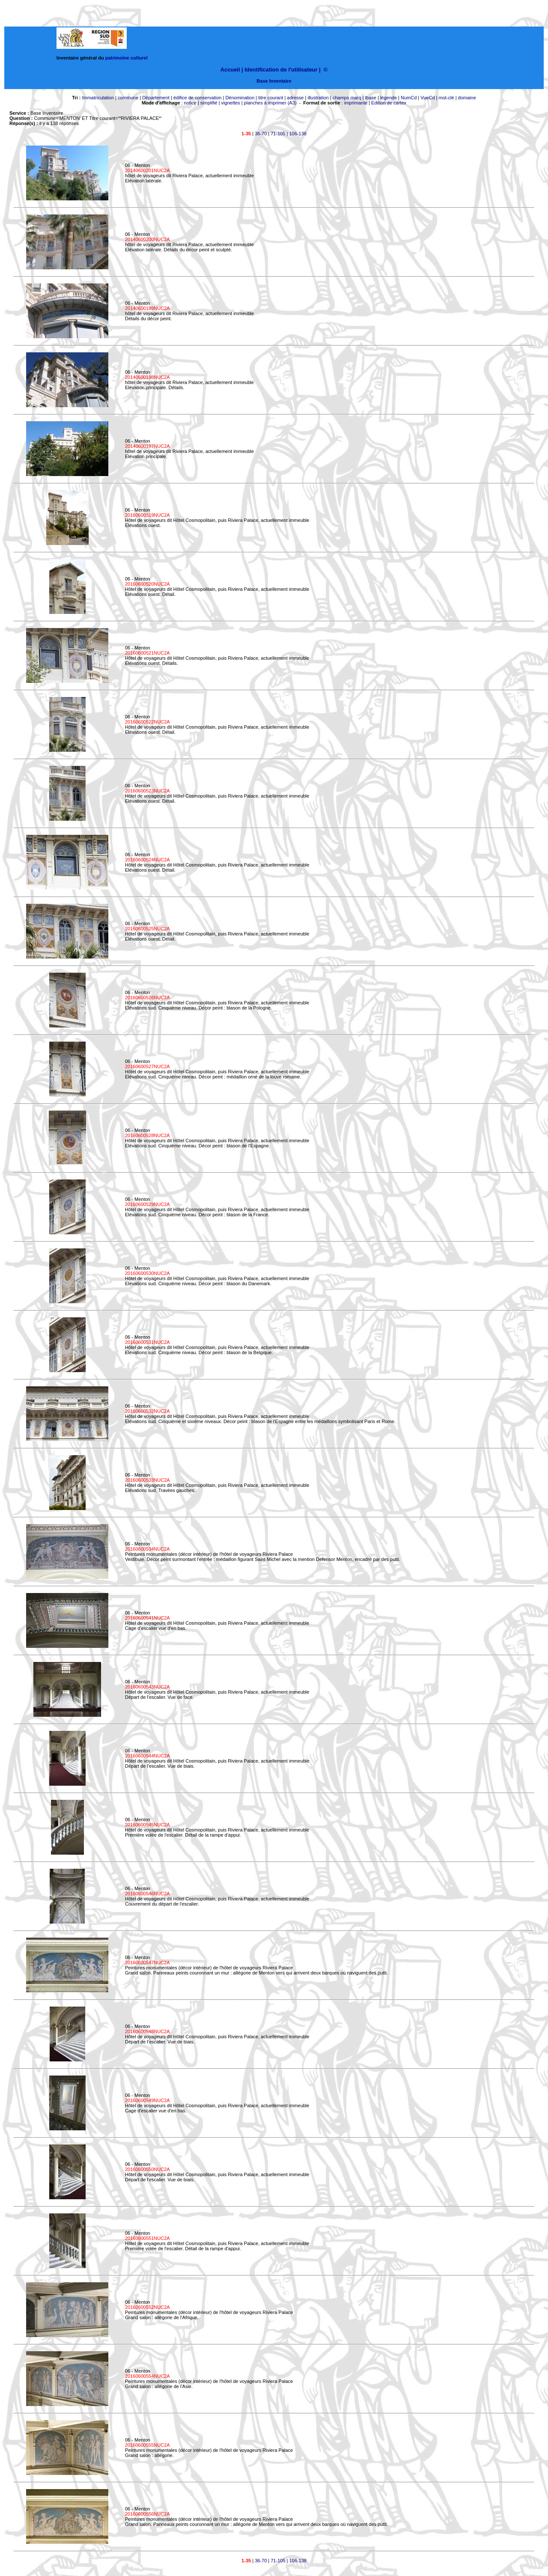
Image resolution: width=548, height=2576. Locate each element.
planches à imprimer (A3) (270, 102)
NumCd (409, 97)
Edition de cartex (388, 102)
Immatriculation (98, 97)
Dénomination (239, 97)
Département (156, 97)
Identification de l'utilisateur (280, 69)
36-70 (261, 133)
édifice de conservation (197, 97)
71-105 (278, 133)
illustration (318, 97)
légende (388, 97)
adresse (295, 97)
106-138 (298, 133)
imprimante (355, 102)
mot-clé (446, 97)
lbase (370, 97)
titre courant (270, 97)
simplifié (208, 102)
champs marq (347, 97)
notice (190, 102)
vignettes (230, 102)
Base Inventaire (273, 80)
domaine (467, 97)
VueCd (427, 97)
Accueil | (231, 69)
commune (128, 97)
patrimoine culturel (126, 57)
